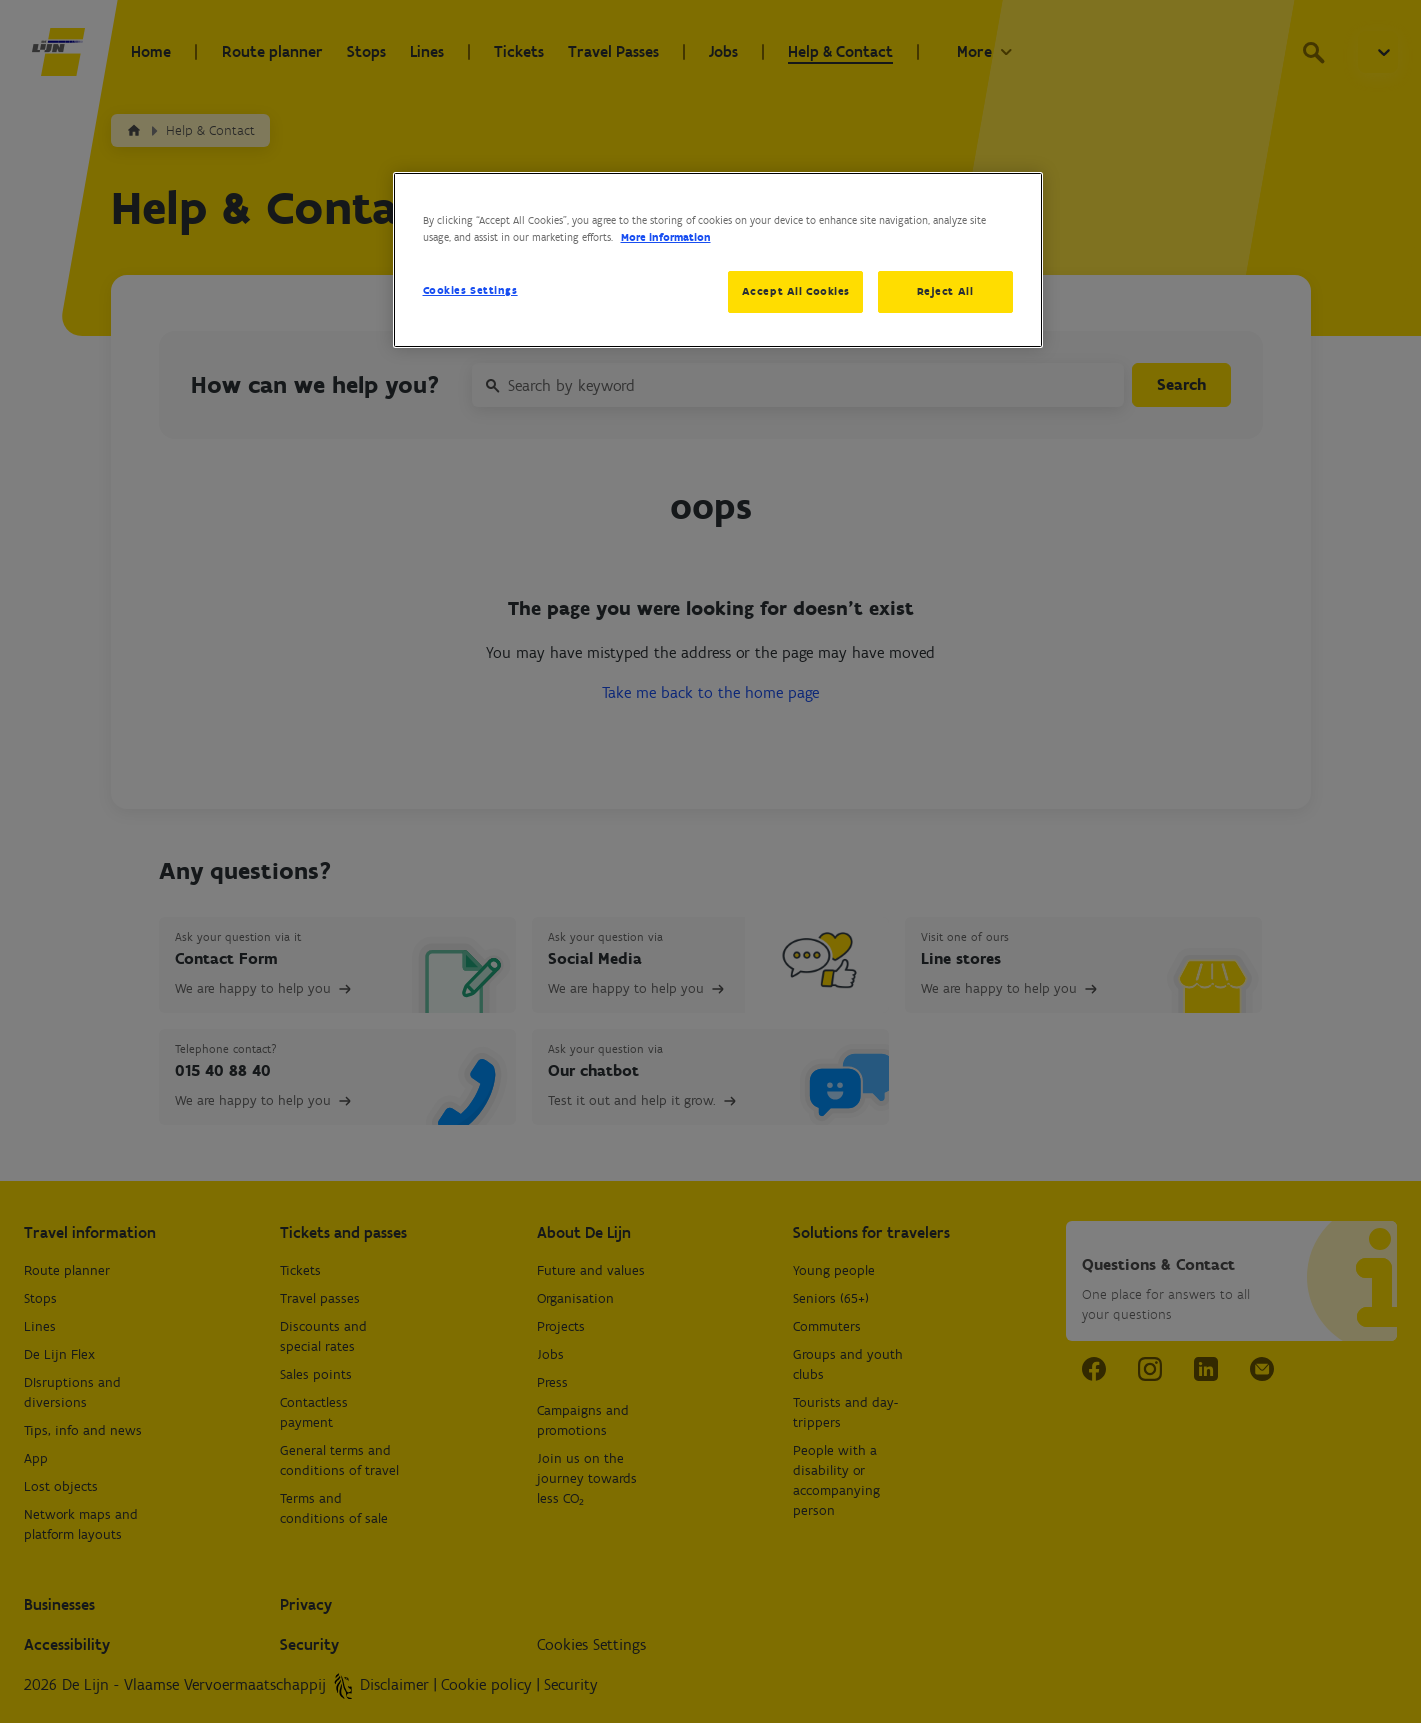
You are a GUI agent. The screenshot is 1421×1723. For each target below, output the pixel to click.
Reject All (945, 291)
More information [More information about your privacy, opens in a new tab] (666, 237)
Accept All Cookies (796, 291)
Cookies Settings (470, 290)
